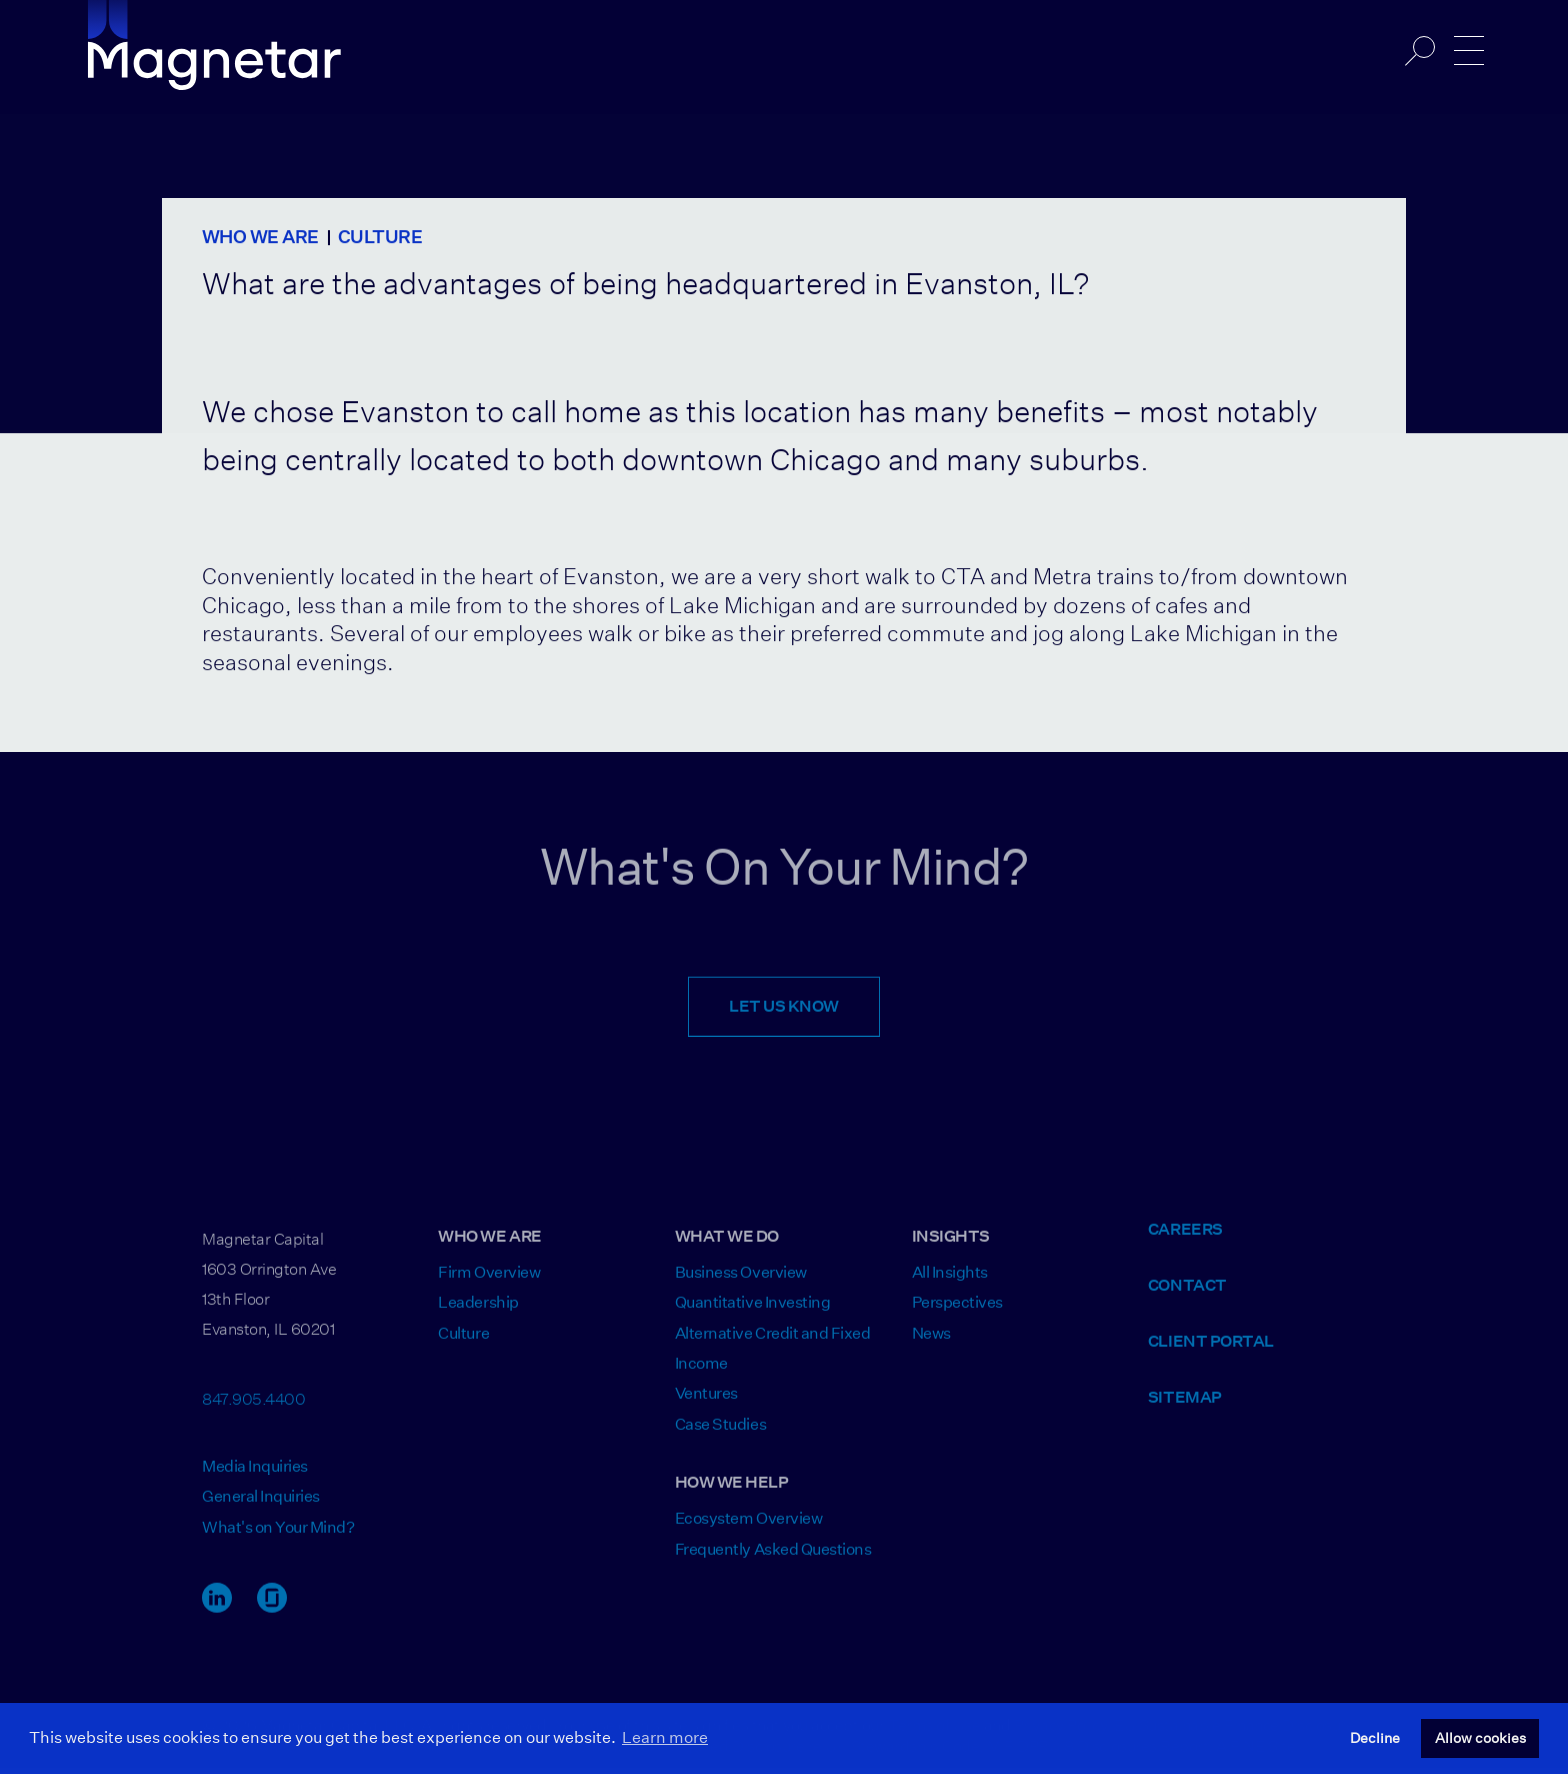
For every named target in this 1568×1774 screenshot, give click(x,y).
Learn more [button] (665, 1737)
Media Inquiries (255, 1478)
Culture (380, 238)
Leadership (478, 1315)
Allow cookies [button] (1480, 1738)
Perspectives (957, 1315)
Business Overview (741, 1284)
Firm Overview (489, 1284)
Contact (1187, 1297)
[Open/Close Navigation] (1469, 51)
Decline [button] (1375, 1738)
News (931, 1345)
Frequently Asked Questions (773, 1561)
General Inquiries (261, 1509)
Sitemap (1185, 1409)
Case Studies (720, 1436)
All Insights (950, 1284)
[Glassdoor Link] (272, 1619)
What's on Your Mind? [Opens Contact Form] (278, 1539)
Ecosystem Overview (748, 1531)
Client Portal (1211, 1353)
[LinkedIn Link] (217, 1619)
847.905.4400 (253, 1409)
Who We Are (260, 238)
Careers (1185, 1241)
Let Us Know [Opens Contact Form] (784, 1019)
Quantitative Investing (752, 1315)
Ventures (706, 1406)
